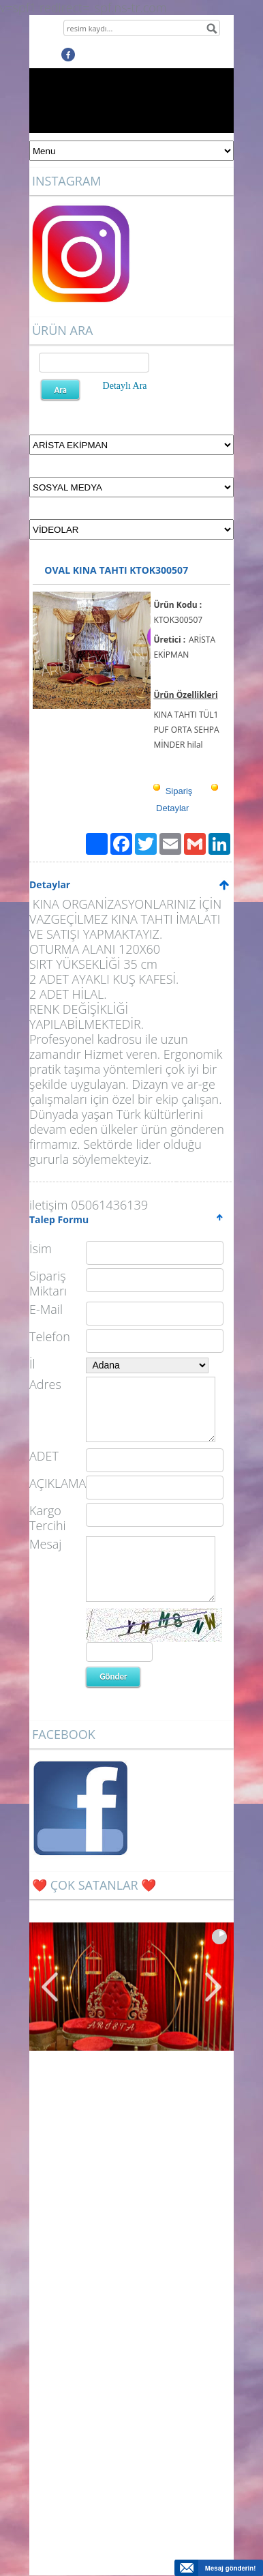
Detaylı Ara (125, 386)
